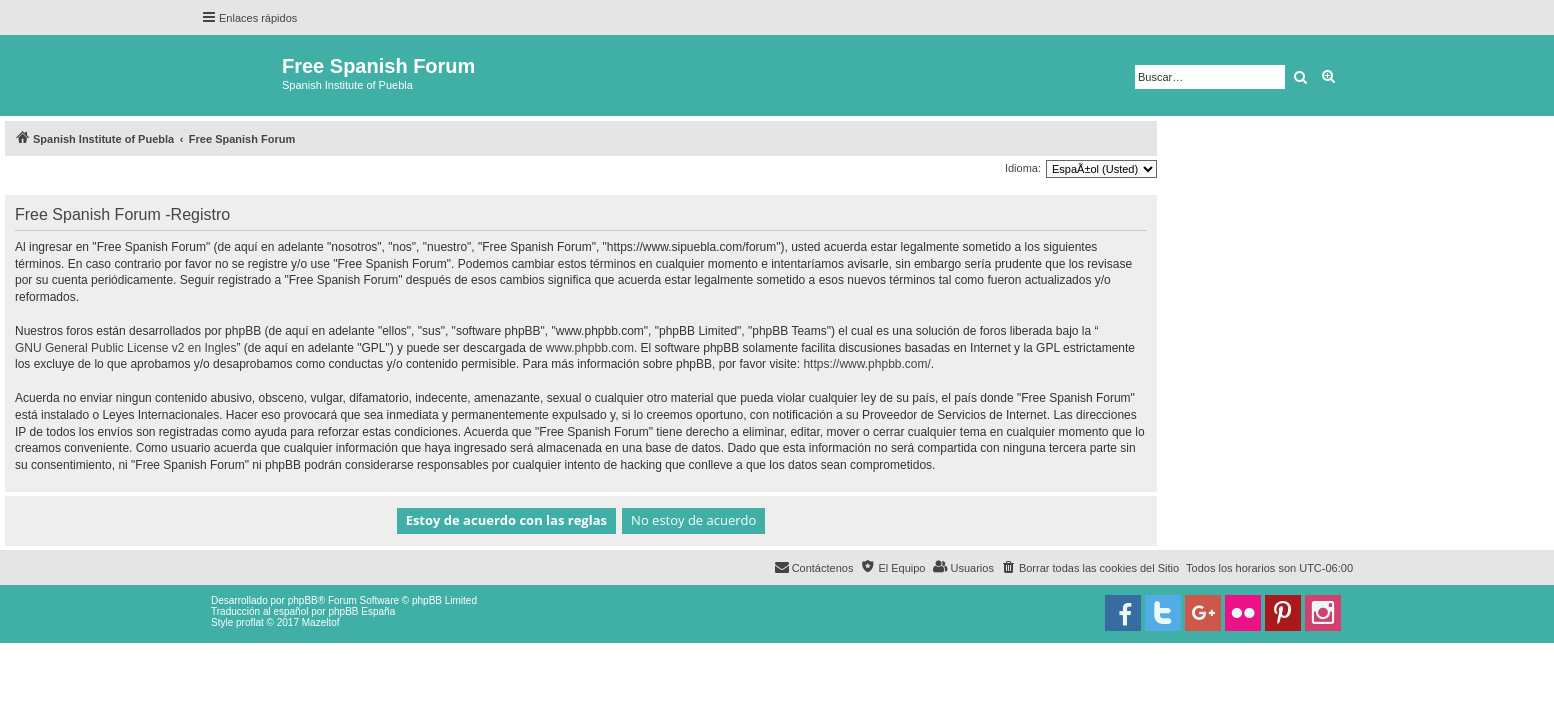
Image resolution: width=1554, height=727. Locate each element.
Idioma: (1023, 168)
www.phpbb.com (590, 348)
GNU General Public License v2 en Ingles (125, 348)
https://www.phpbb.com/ (866, 364)
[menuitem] (1090, 568)
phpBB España (361, 611)
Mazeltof (321, 622)
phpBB (303, 600)
